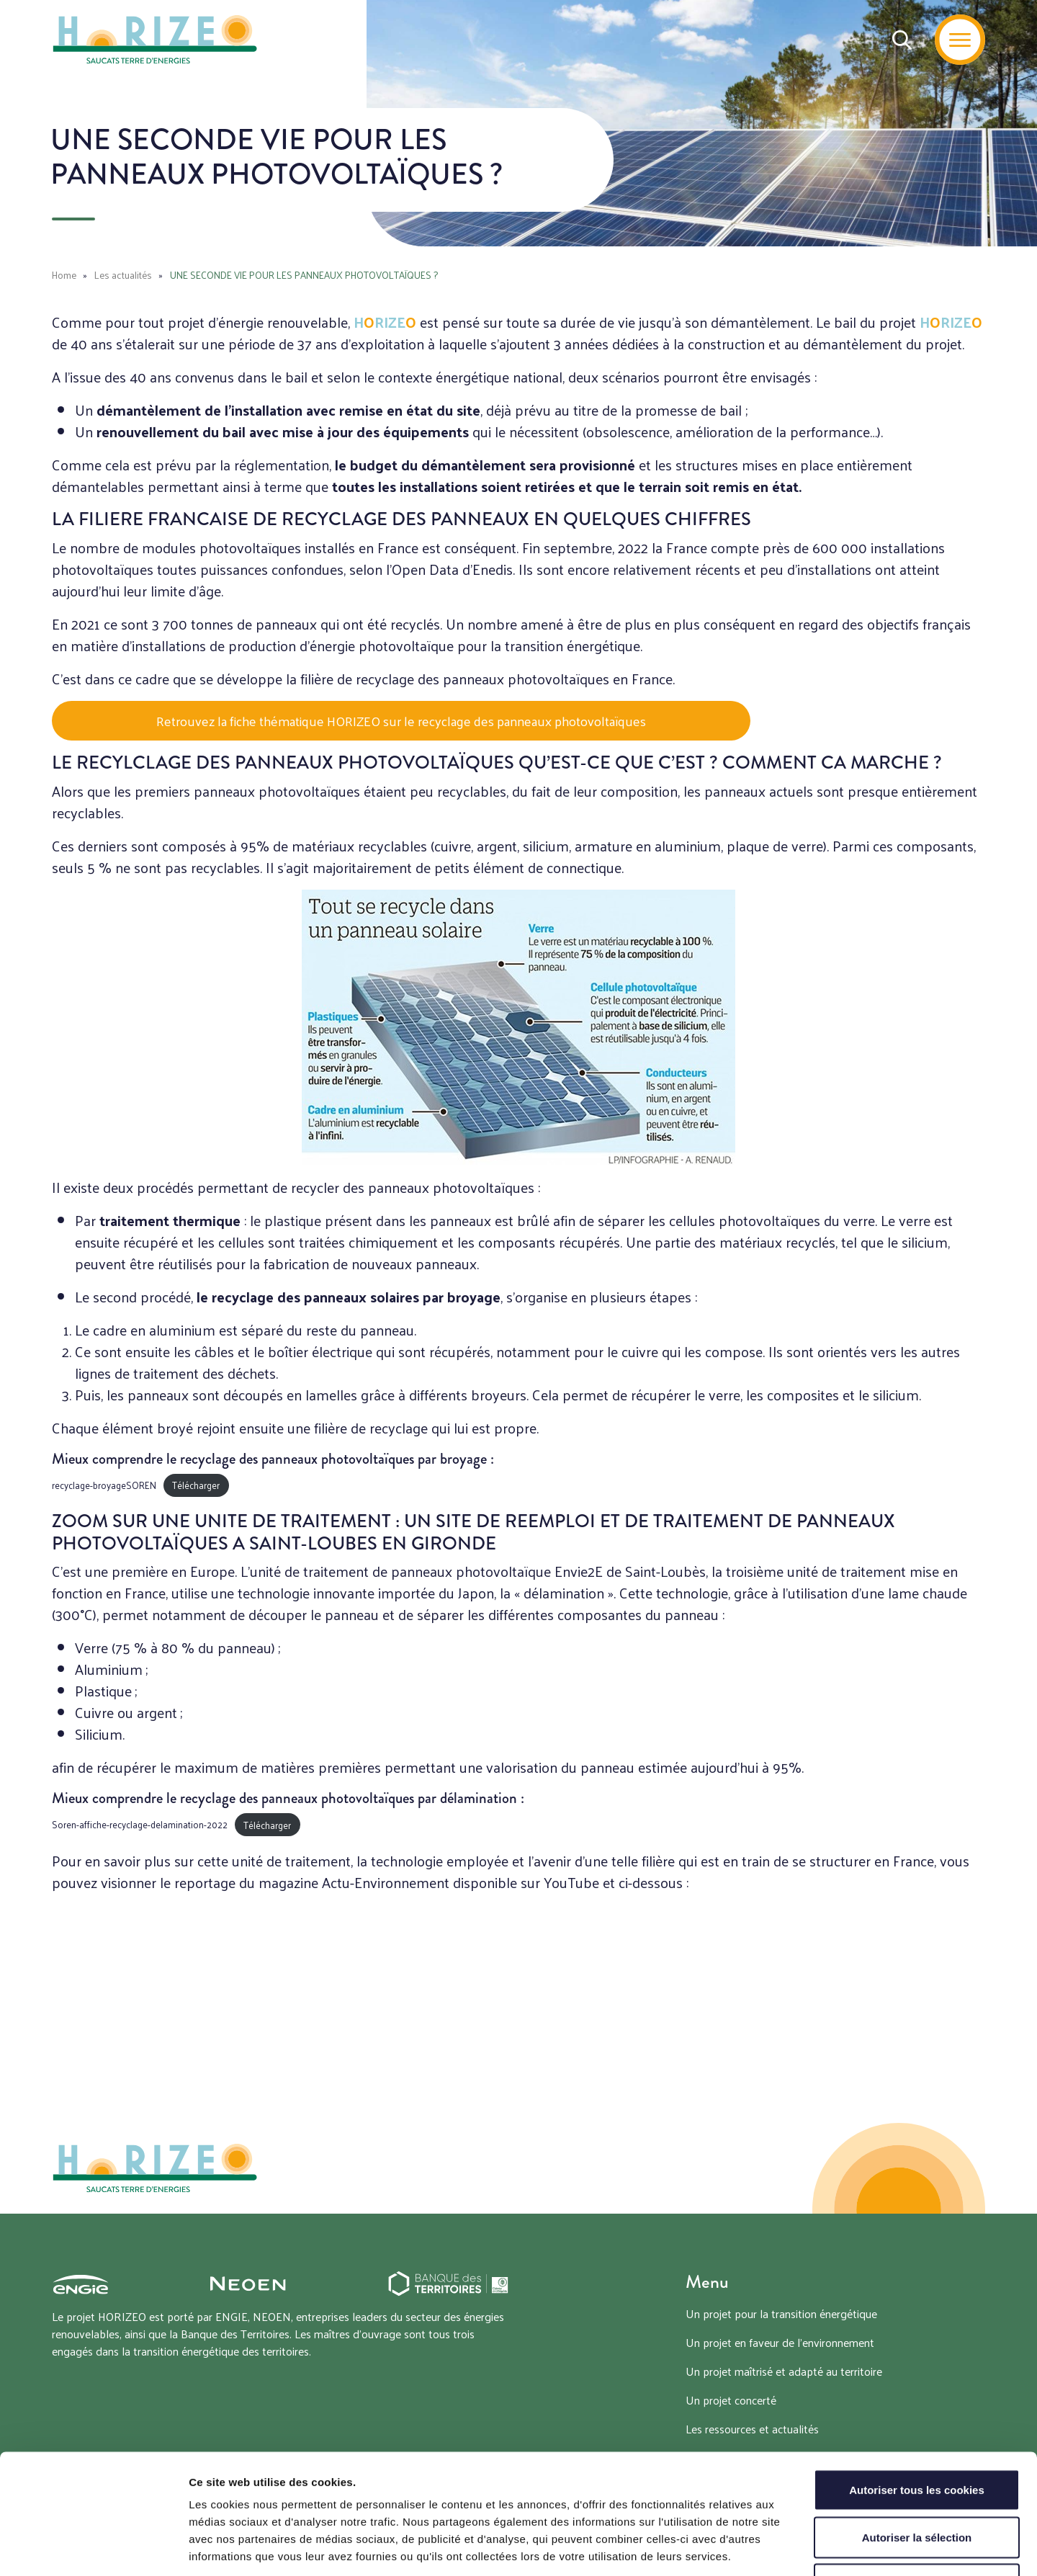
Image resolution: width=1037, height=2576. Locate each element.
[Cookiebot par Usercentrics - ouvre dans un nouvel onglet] (93, 2548)
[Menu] (960, 39)
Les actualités (123, 275)
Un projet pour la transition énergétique (781, 2313)
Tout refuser (917, 2481)
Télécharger (196, 1485)
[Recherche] (902, 39)
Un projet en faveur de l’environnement (780, 2342)
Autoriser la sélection (917, 2434)
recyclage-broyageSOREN (104, 1485)
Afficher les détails (793, 2547)
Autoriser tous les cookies (916, 2387)
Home (64, 275)
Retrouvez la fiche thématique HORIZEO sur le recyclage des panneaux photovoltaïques (401, 721)
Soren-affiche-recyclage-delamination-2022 (140, 1825)
